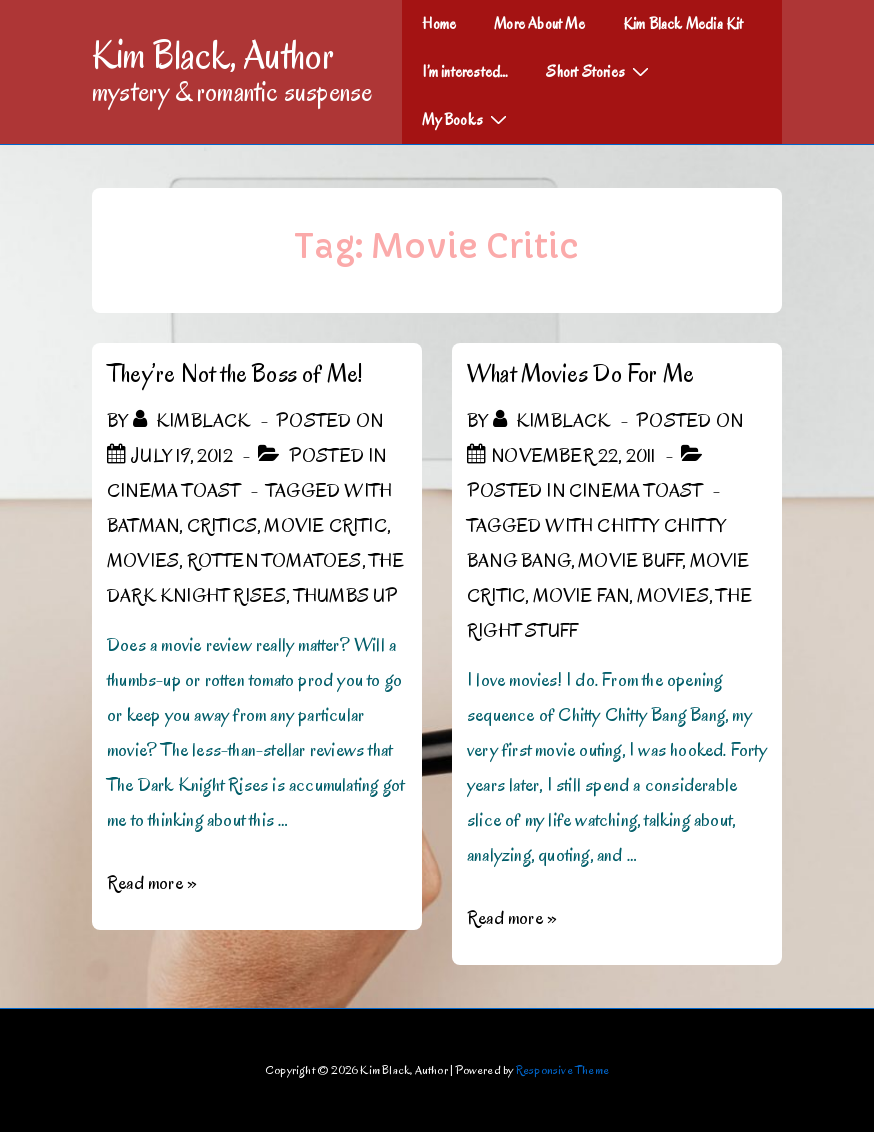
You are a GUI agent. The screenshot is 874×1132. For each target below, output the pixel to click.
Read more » (152, 883)
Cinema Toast (173, 491)
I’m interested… (465, 72)
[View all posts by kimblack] (194, 421)
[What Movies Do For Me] (573, 456)
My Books (467, 119)
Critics (222, 526)
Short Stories (600, 71)
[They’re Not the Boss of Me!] (182, 456)
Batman (143, 526)
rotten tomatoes (274, 561)
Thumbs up (346, 596)
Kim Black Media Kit (683, 24)
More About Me (539, 24)
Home (439, 24)
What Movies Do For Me (580, 373)
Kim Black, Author (213, 55)
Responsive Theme (562, 1069)
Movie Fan (581, 596)
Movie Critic (325, 526)
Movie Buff (630, 561)
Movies (143, 561)
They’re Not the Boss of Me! (234, 373)
